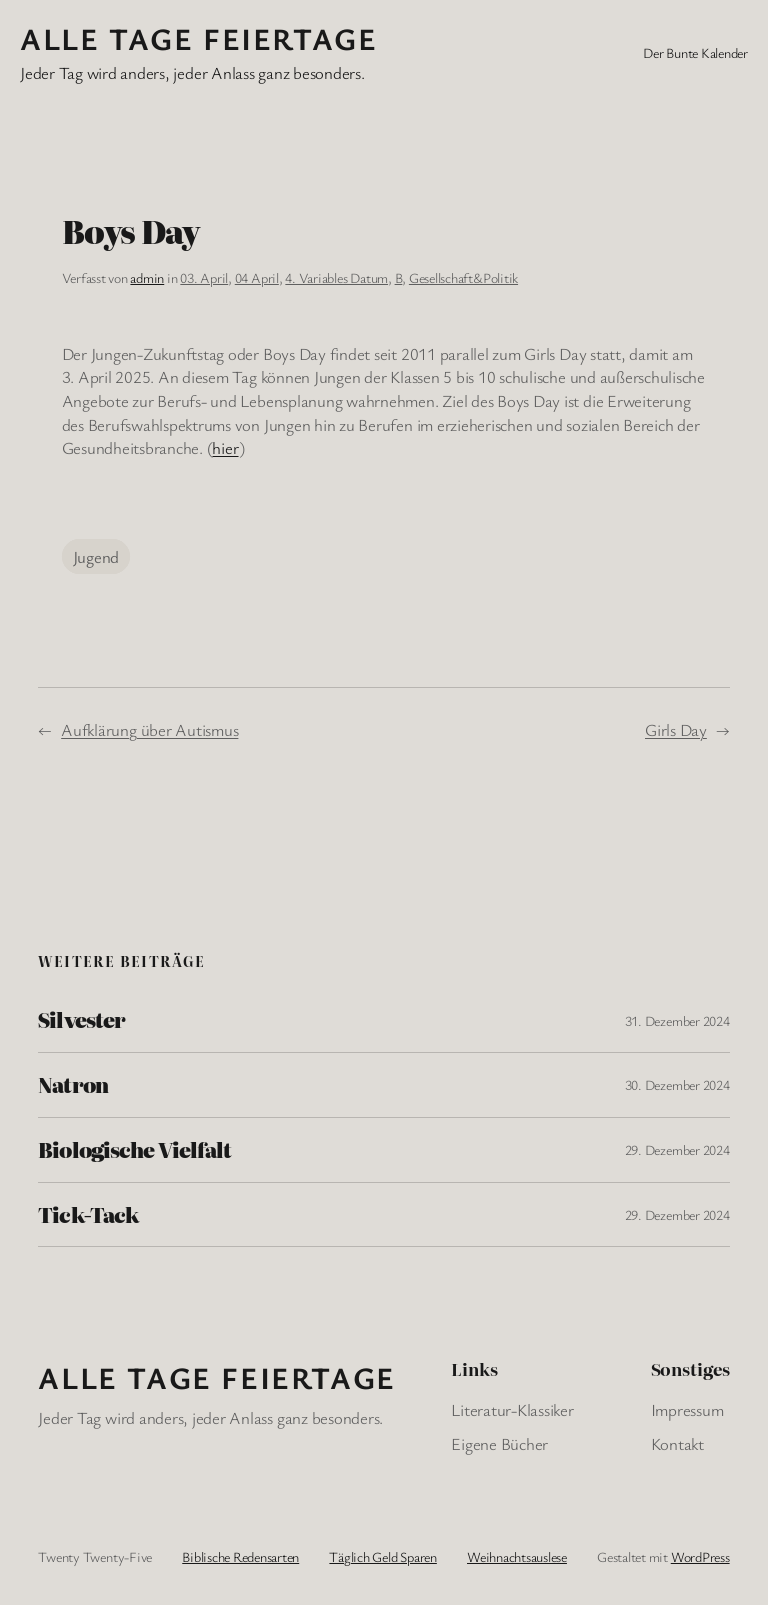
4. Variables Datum (336, 277)
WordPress (700, 1556)
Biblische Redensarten (240, 1556)
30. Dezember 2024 (677, 1084)
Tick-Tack (88, 1215)
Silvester (81, 1020)
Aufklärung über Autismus (149, 729)
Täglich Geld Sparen (382, 1556)
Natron (72, 1085)
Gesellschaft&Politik (463, 277)
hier (225, 447)
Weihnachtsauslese (517, 1556)
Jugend (96, 556)
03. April (204, 277)
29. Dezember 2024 (677, 1149)
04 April (257, 277)
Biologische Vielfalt (134, 1150)
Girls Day (676, 729)
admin (147, 277)
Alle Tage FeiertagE (198, 38)
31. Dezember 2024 (677, 1020)
